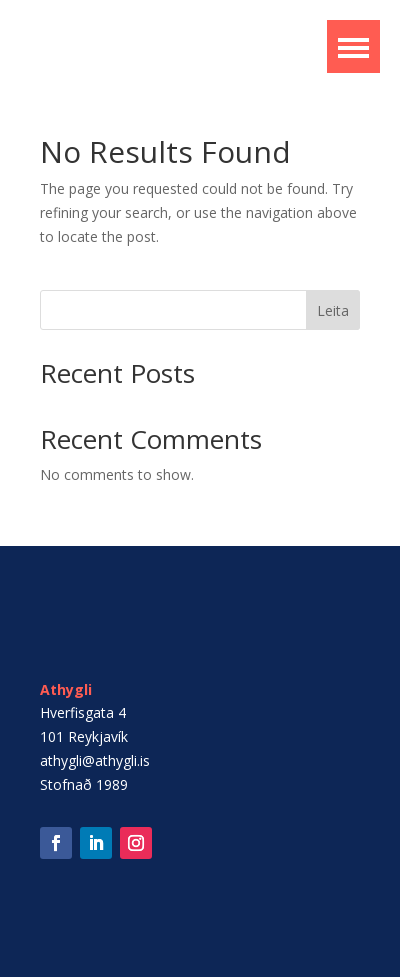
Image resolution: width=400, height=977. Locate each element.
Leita (333, 310)
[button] (353, 46)
